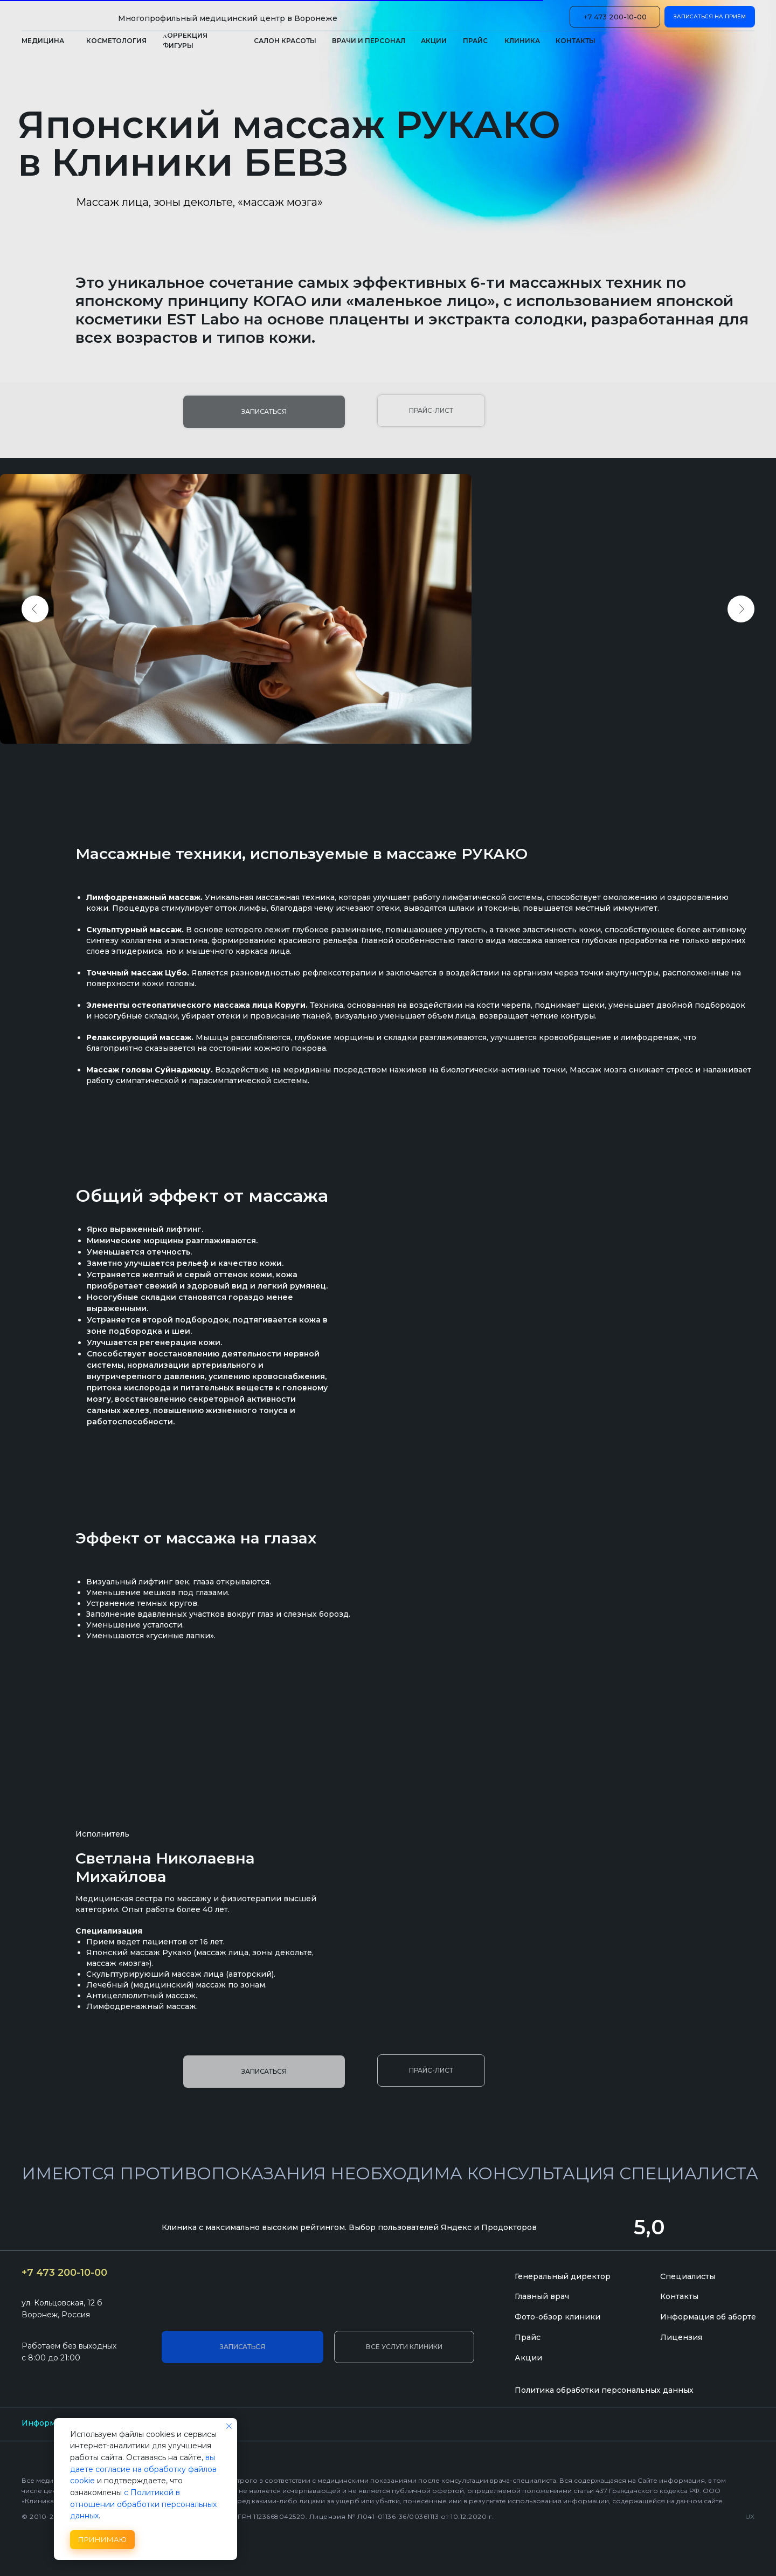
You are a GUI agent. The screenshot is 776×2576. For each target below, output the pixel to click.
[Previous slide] (35, 608)
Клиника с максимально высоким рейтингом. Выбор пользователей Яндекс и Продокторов (349, 2227)
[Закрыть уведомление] (229, 2426)
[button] (522, 41)
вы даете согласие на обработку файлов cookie (143, 2469)
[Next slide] (741, 608)
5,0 (649, 2227)
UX (749, 2516)
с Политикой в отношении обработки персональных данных (143, 2504)
